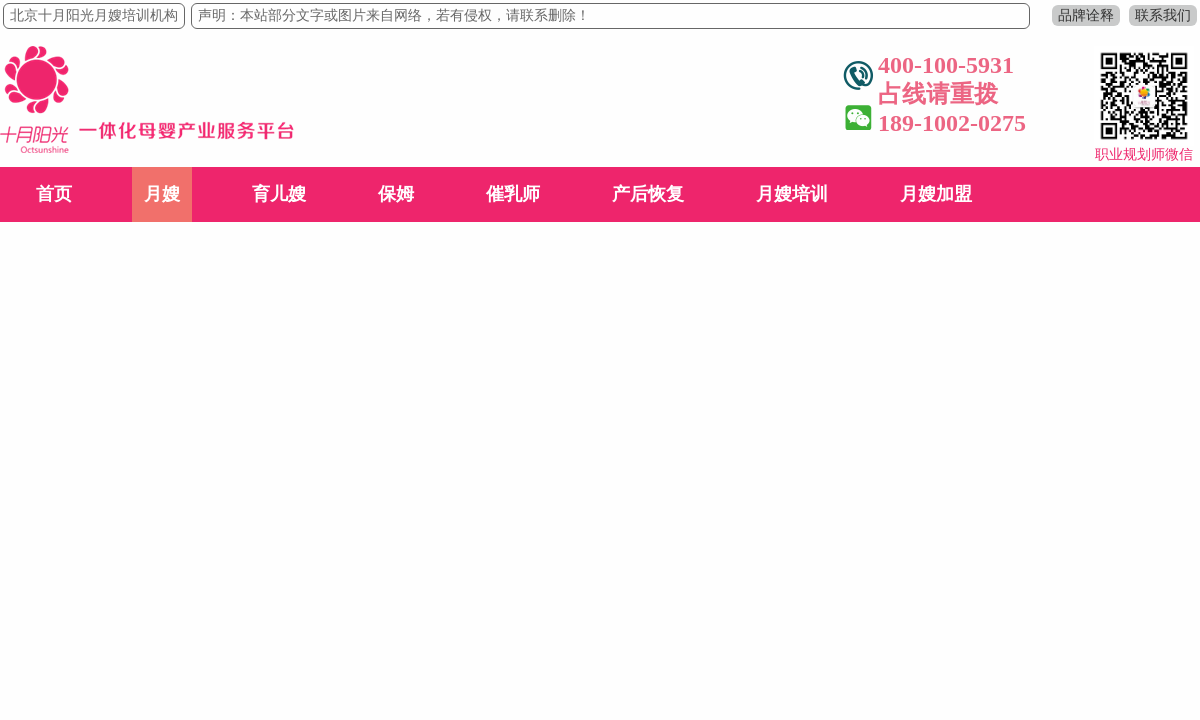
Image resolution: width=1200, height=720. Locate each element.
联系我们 (1163, 15)
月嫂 (162, 194)
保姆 (396, 194)
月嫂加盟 (936, 194)
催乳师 (513, 194)
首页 (54, 194)
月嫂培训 (792, 194)
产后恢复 (648, 194)
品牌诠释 (1086, 15)
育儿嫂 (279, 194)
